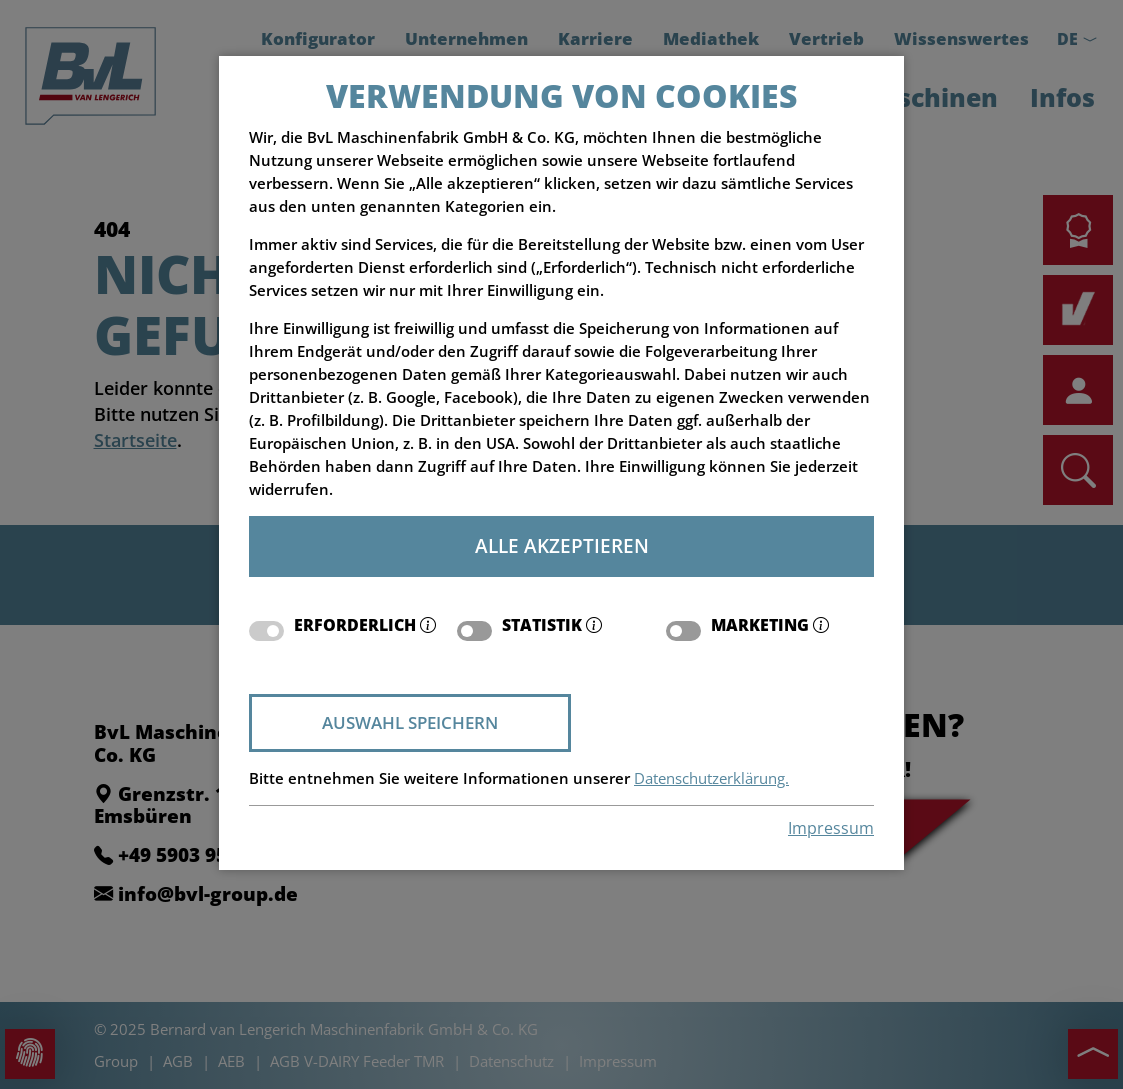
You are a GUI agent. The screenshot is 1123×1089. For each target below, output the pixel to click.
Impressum (831, 828)
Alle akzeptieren (562, 545)
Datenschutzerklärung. (711, 778)
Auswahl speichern (410, 722)
